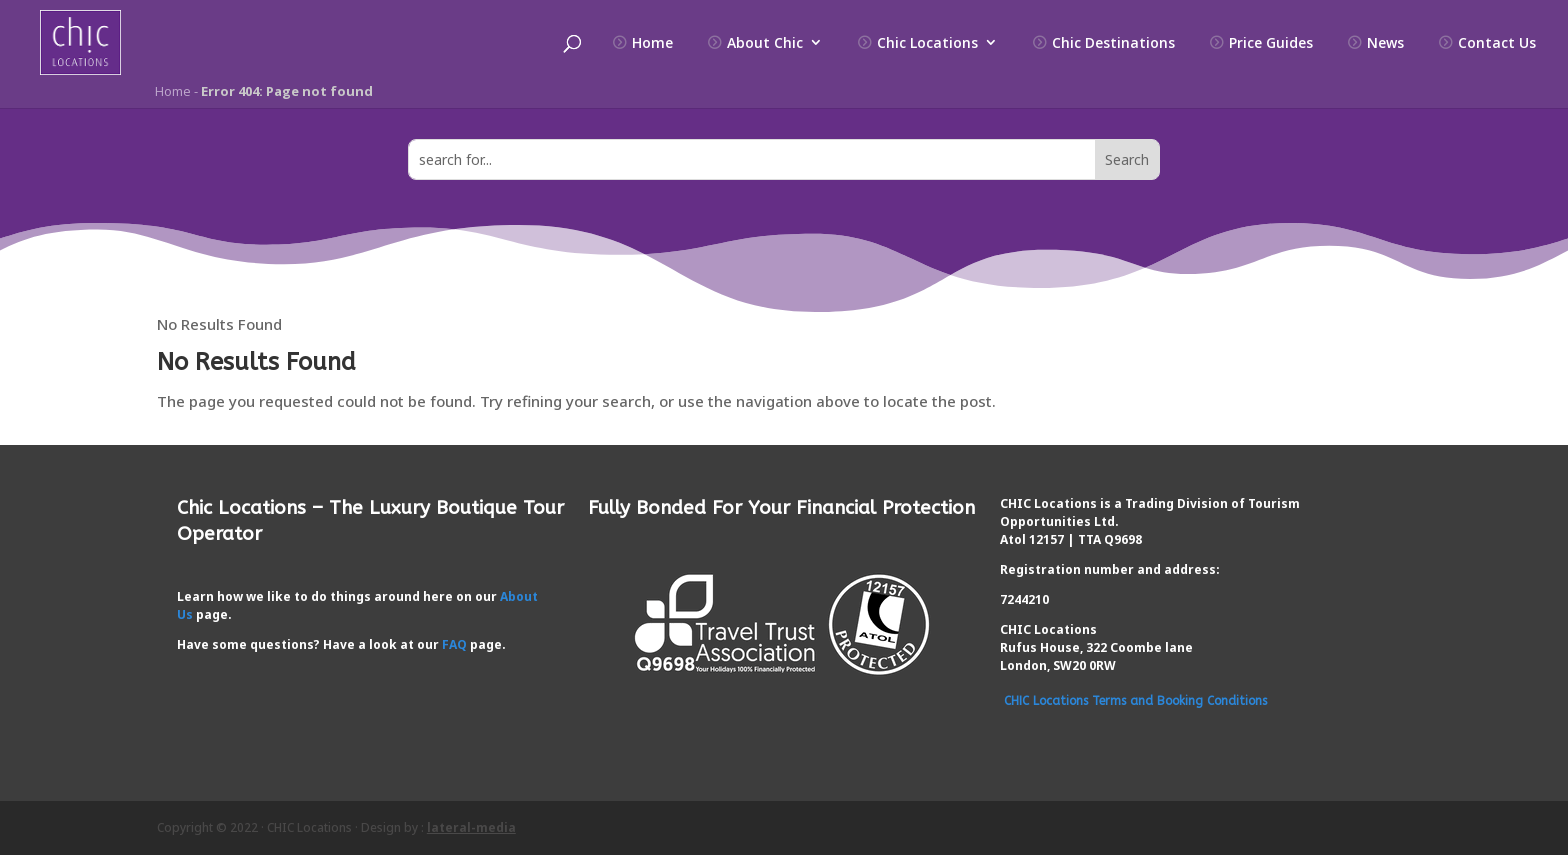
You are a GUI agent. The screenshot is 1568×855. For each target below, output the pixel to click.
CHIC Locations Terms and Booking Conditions (1135, 701)
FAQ (454, 644)
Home (652, 43)
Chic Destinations (1113, 43)
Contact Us (1497, 43)
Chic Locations (927, 43)
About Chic (765, 43)
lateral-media (471, 827)
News (1385, 43)
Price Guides (1271, 43)
